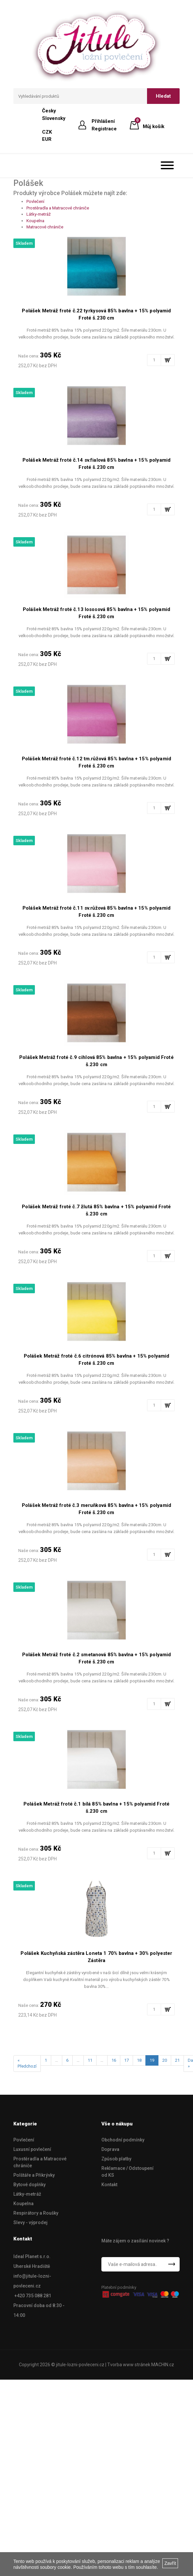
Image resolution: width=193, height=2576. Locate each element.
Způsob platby (116, 2158)
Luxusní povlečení (32, 2149)
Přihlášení (103, 121)
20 (164, 2060)
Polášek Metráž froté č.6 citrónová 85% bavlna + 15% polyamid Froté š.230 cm (97, 1359)
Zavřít (170, 2563)
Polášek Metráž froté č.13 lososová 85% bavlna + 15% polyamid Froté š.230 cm (96, 613)
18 (139, 2060)
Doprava (110, 2149)
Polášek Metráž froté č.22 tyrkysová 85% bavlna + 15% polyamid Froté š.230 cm (96, 314)
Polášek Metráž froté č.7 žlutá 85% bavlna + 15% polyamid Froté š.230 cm (96, 1210)
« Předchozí (27, 2063)
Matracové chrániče (44, 226)
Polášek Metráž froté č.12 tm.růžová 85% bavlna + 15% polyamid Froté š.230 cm (96, 762)
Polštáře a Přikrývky (34, 2175)
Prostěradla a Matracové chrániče (57, 208)
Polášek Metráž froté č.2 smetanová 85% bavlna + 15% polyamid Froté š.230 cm (96, 1658)
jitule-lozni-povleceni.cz (80, 2364)
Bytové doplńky (29, 2184)
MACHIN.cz (162, 2364)
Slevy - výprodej (30, 2222)
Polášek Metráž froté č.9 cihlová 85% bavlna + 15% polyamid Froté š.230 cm (96, 1061)
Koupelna (35, 220)
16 (113, 2060)
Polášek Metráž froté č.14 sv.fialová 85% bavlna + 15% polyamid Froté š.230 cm (96, 464)
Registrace (104, 129)
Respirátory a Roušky (35, 2213)
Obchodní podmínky (122, 2139)
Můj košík (153, 125)
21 (177, 2060)
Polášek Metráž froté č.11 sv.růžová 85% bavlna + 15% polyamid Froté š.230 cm (96, 911)
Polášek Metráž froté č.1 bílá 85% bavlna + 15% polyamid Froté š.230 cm (96, 1807)
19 (152, 2060)
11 (90, 2060)
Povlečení (35, 201)
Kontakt (109, 2184)
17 (126, 2060)
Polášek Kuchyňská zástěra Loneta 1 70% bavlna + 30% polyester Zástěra (96, 1957)
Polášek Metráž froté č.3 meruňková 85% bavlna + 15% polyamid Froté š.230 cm (96, 1509)
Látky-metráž (38, 214)
